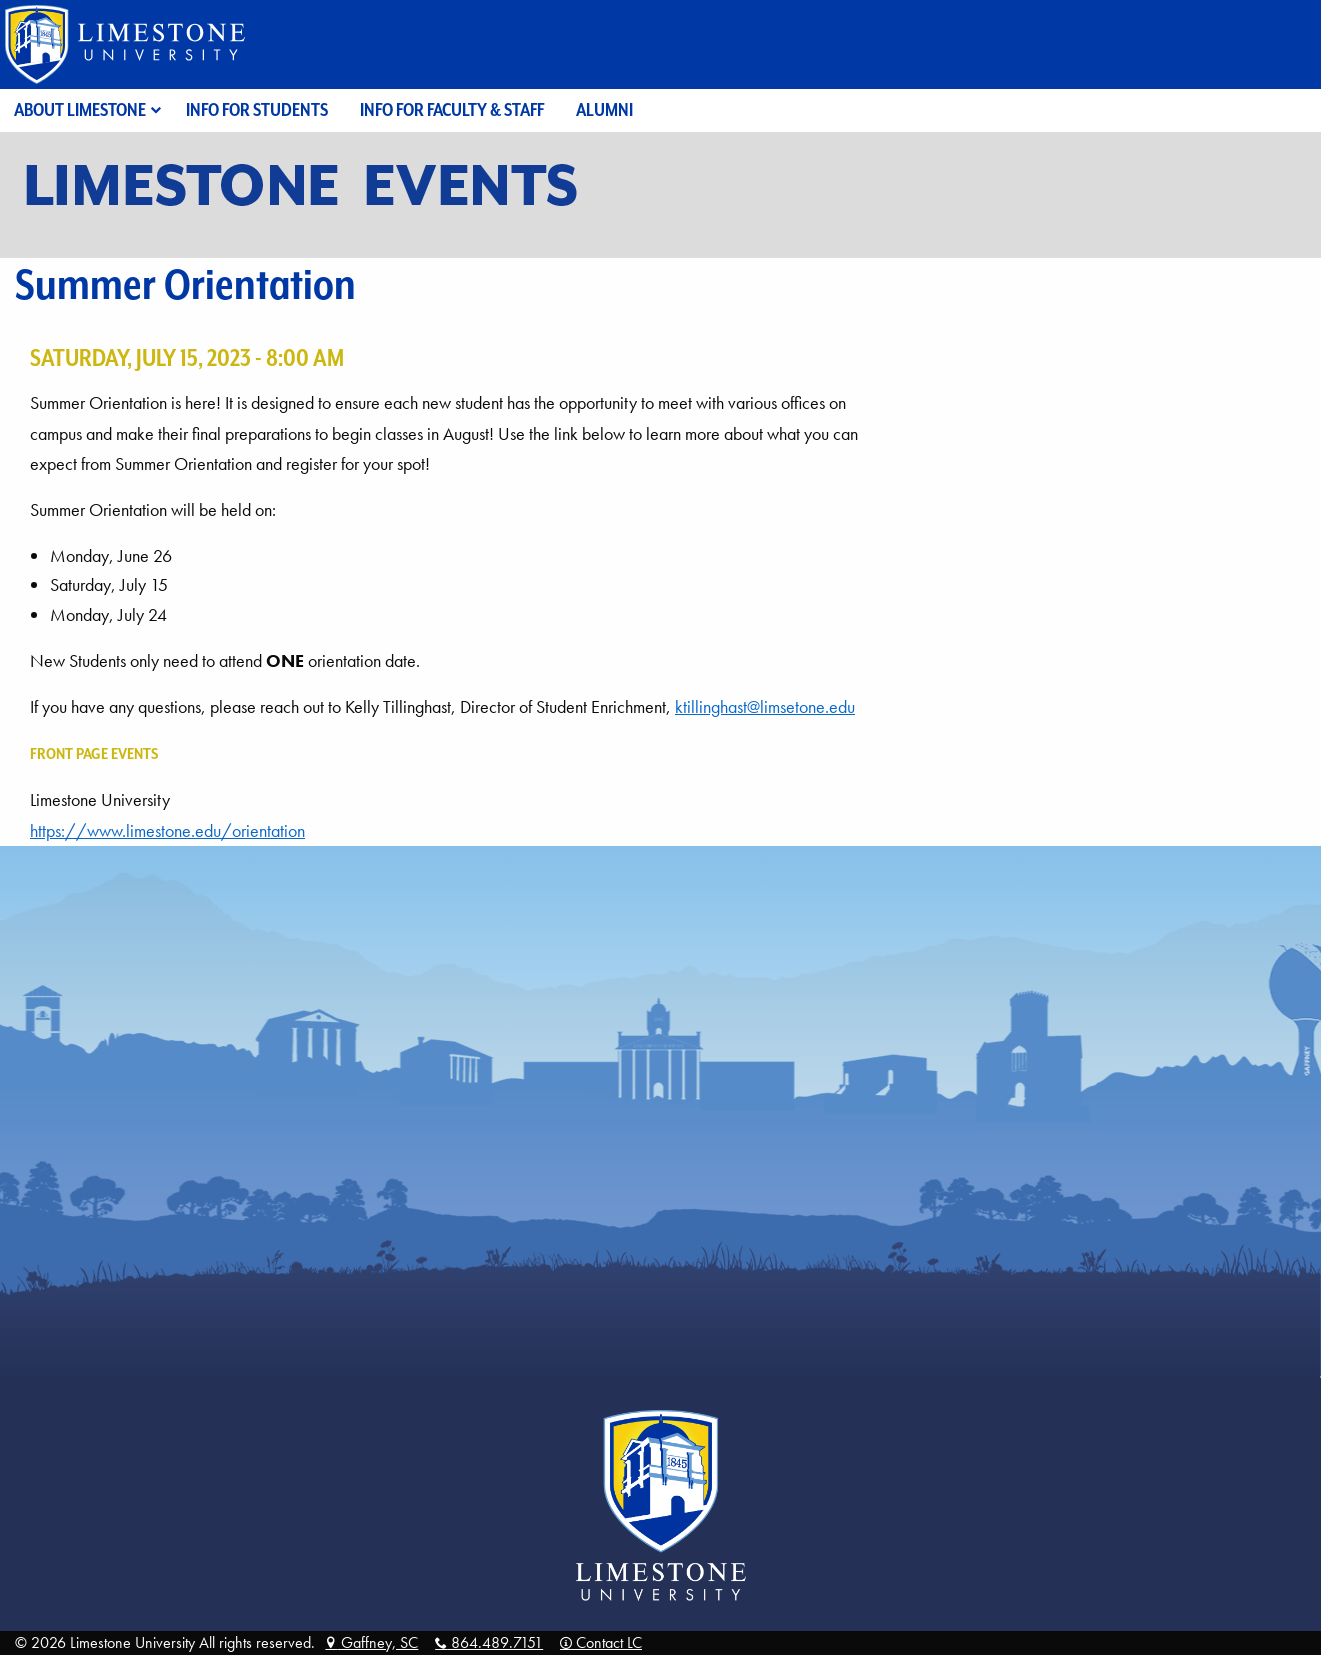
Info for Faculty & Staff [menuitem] (452, 109)
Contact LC (601, 1642)
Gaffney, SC (371, 1642)
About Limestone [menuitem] (80, 109)
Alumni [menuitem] (604, 109)
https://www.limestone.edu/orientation (167, 831)
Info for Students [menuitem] (257, 109)
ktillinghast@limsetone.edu (765, 707)
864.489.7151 (489, 1642)
